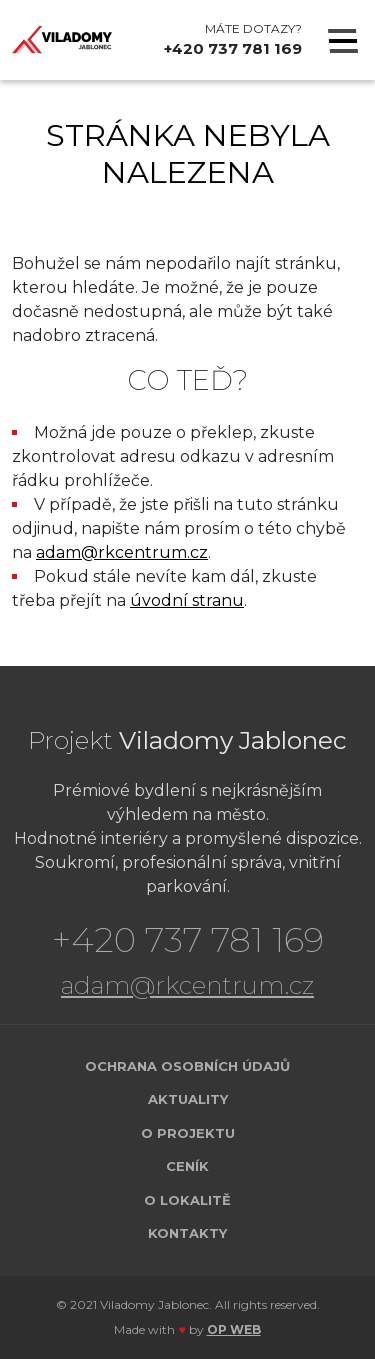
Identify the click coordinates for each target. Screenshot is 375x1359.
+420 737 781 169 (233, 48)
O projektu (188, 1133)
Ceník (187, 1166)
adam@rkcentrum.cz (122, 552)
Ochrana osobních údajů (187, 1066)
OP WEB (234, 1329)
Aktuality (188, 1099)
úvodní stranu (187, 600)
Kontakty (187, 1233)
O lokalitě (187, 1200)
